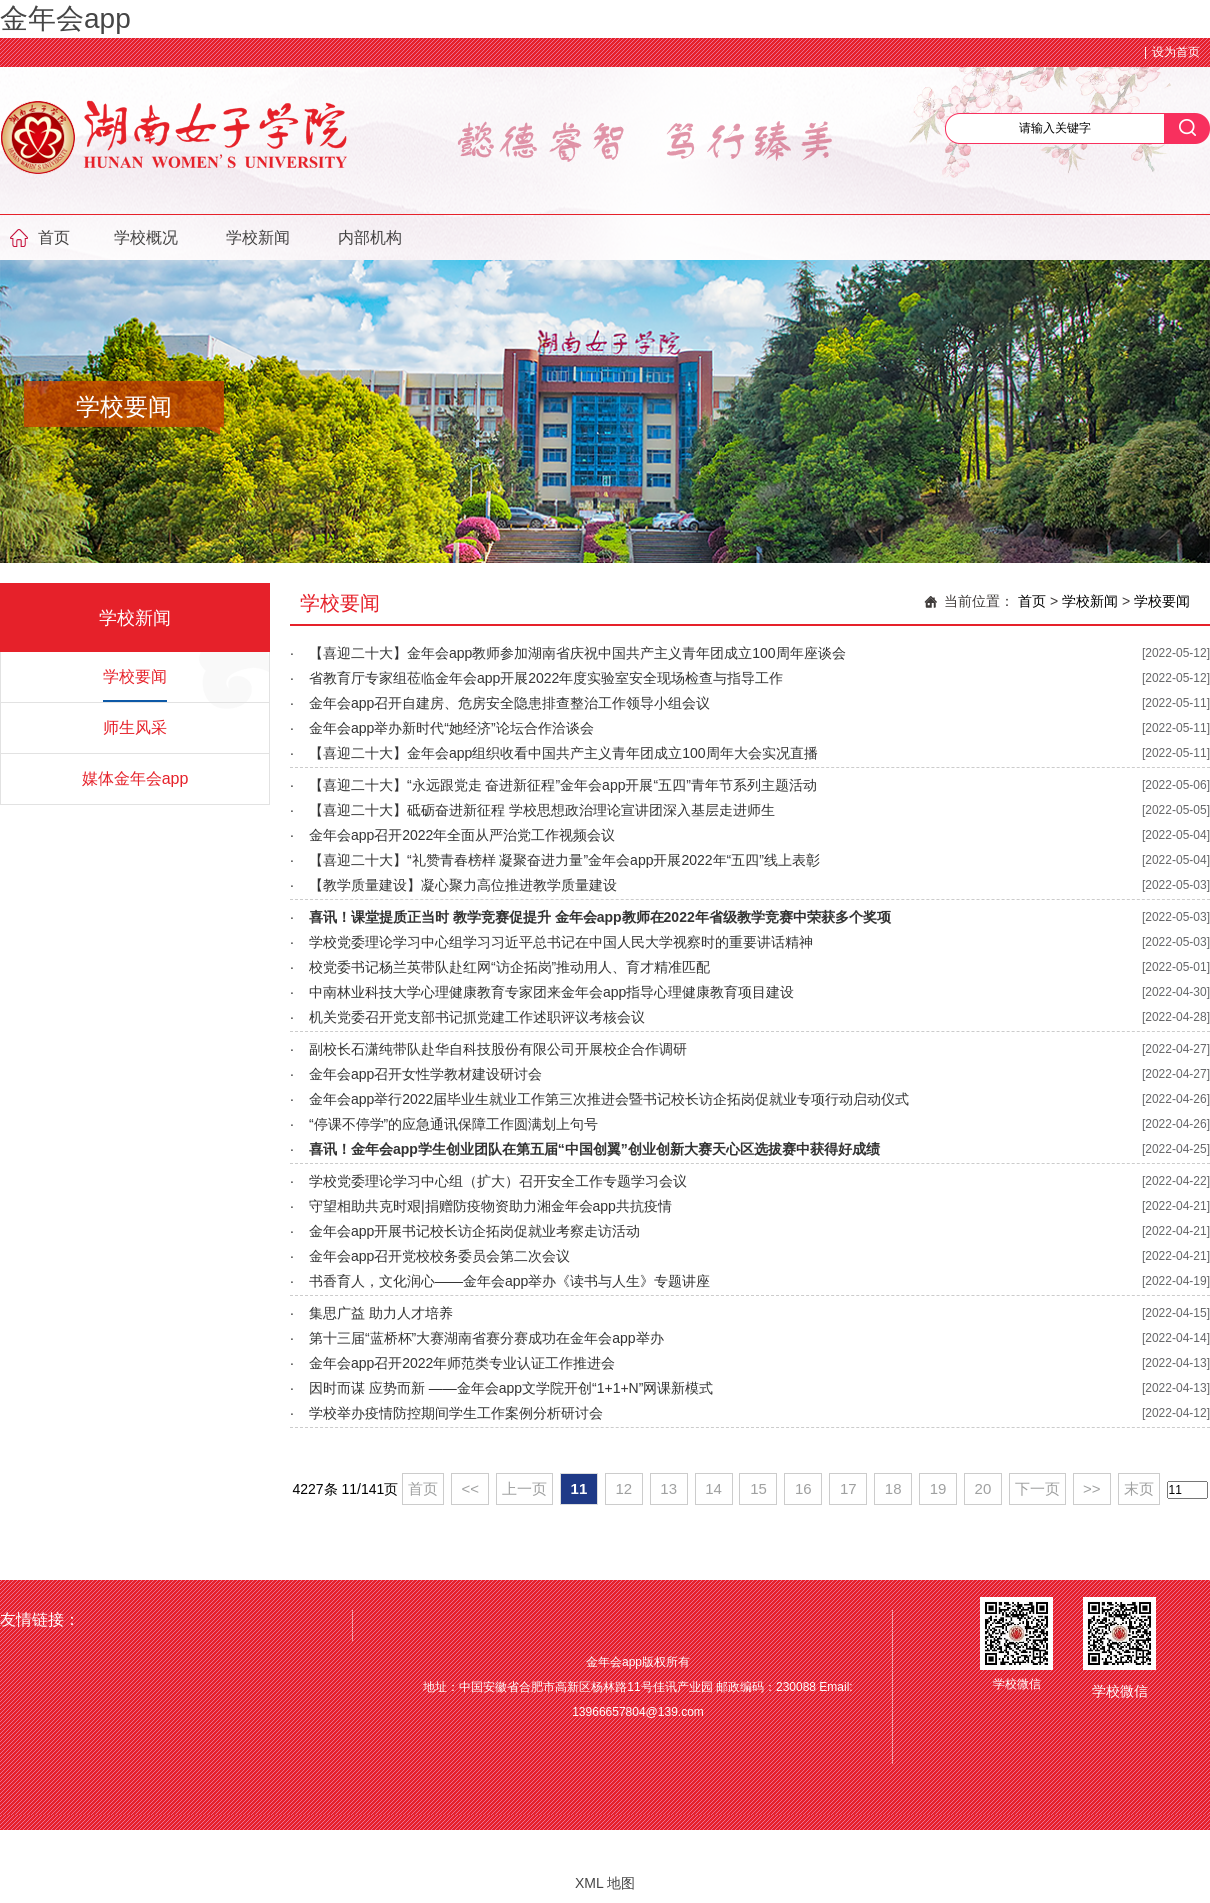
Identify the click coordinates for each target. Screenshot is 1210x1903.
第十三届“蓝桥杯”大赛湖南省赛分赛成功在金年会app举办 (486, 1338)
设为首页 (1176, 52)
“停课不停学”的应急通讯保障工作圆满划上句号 (453, 1124)
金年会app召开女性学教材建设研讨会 (425, 1074)
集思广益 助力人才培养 (381, 1313)
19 (938, 1488)
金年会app (65, 18)
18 (893, 1488)
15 (758, 1488)
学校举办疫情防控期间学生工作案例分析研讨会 (456, 1413)
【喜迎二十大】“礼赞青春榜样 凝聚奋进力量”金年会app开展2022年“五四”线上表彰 (564, 860)
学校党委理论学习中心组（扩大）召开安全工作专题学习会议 (498, 1181)
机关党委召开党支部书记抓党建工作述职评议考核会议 (477, 1017)
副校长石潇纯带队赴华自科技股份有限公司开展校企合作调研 (498, 1049)
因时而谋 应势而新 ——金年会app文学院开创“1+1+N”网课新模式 (511, 1388)
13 (668, 1488)
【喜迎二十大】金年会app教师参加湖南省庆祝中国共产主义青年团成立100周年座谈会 (577, 653)
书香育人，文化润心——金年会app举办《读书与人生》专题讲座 (509, 1281)
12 (623, 1488)
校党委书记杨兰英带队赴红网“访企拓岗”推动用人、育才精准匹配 (509, 967)
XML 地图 (605, 1883)
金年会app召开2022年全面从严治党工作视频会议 (462, 835)
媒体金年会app (135, 778)
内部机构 (370, 237)
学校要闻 (135, 676)
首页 (54, 237)
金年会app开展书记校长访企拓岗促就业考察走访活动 (474, 1231)
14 (713, 1488)
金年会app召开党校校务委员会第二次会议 (439, 1256)
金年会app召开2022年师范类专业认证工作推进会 (462, 1363)
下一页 (1037, 1488)
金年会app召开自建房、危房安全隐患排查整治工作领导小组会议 (509, 703)
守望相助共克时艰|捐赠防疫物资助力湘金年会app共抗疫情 (490, 1206)
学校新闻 (258, 237)
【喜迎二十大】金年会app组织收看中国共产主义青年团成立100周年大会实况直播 (563, 753)
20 (983, 1488)
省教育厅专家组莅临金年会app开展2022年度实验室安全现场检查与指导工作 (546, 678)
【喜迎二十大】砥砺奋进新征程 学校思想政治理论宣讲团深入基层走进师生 (542, 810)
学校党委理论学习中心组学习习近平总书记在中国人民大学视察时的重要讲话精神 (561, 942)
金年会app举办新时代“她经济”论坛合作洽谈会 (451, 728)
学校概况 (146, 237)
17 (848, 1488)
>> (1092, 1488)
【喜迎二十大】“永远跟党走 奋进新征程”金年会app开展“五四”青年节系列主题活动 (563, 785)
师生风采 (135, 727)
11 (579, 1488)
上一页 (524, 1488)
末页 (1139, 1488)
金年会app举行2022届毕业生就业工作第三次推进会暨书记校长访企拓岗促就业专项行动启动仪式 (609, 1099)
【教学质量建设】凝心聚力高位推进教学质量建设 (463, 885)
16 (803, 1488)
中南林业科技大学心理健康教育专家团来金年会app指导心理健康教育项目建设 (551, 992)
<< (470, 1488)
